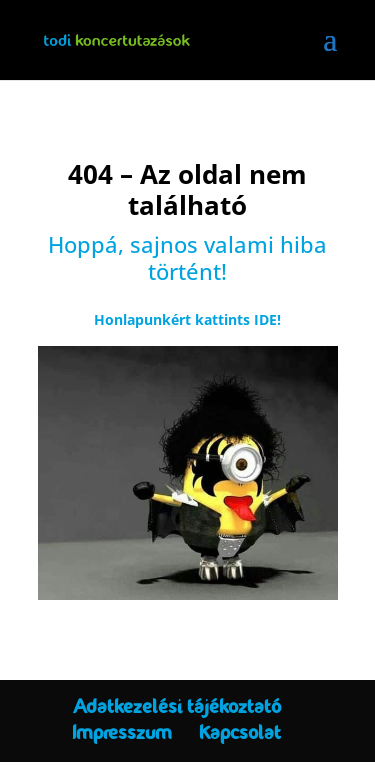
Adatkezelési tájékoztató (177, 706)
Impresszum (122, 732)
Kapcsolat (240, 732)
